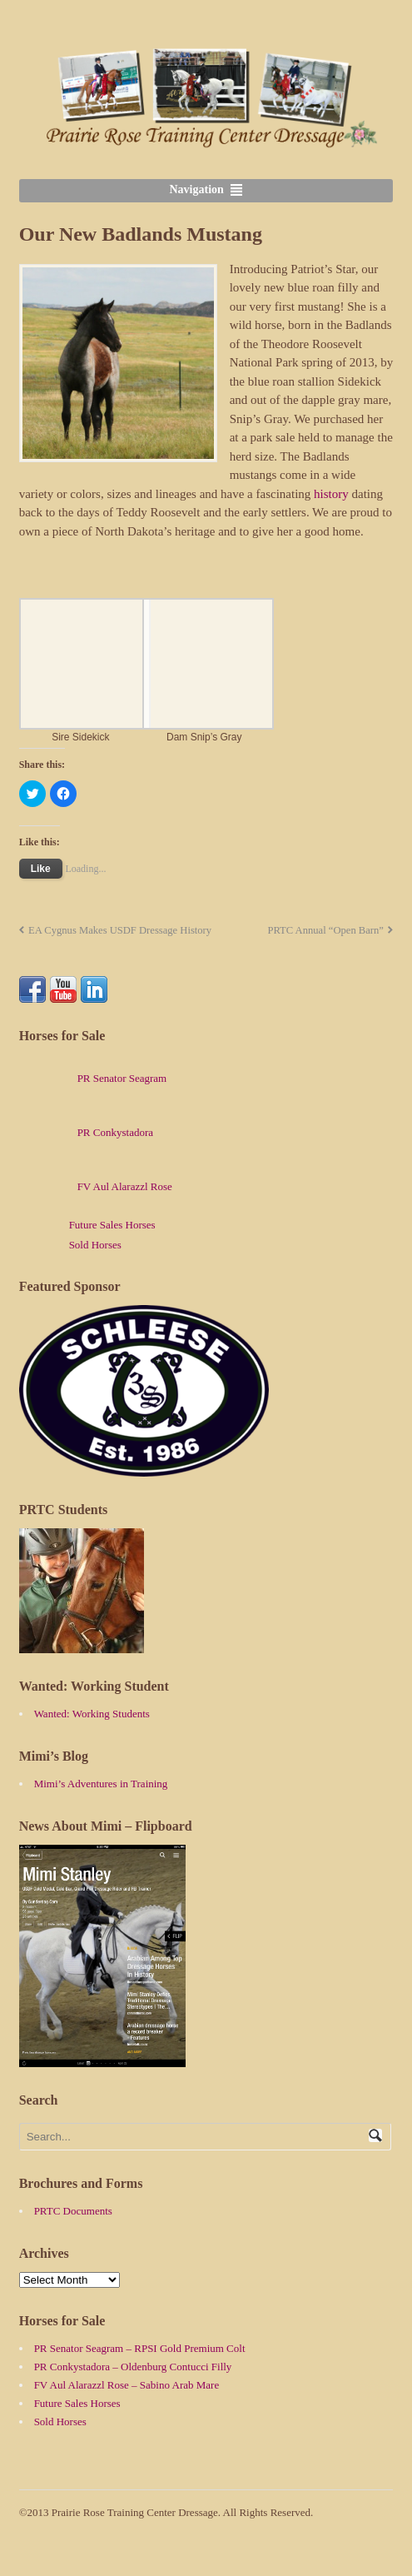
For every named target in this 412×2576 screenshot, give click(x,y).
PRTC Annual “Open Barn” (325, 930)
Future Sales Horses (112, 1224)
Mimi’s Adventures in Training (101, 1783)
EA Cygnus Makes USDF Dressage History (119, 930)
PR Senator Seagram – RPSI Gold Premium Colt (140, 2348)
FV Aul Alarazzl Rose (95, 1186)
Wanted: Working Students (92, 1713)
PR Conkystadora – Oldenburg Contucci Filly (133, 2366)
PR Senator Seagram (93, 1078)
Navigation (197, 189)
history (331, 494)
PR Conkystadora (86, 1132)
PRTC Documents (73, 2211)
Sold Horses (95, 1244)
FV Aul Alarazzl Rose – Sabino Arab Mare (127, 2385)
